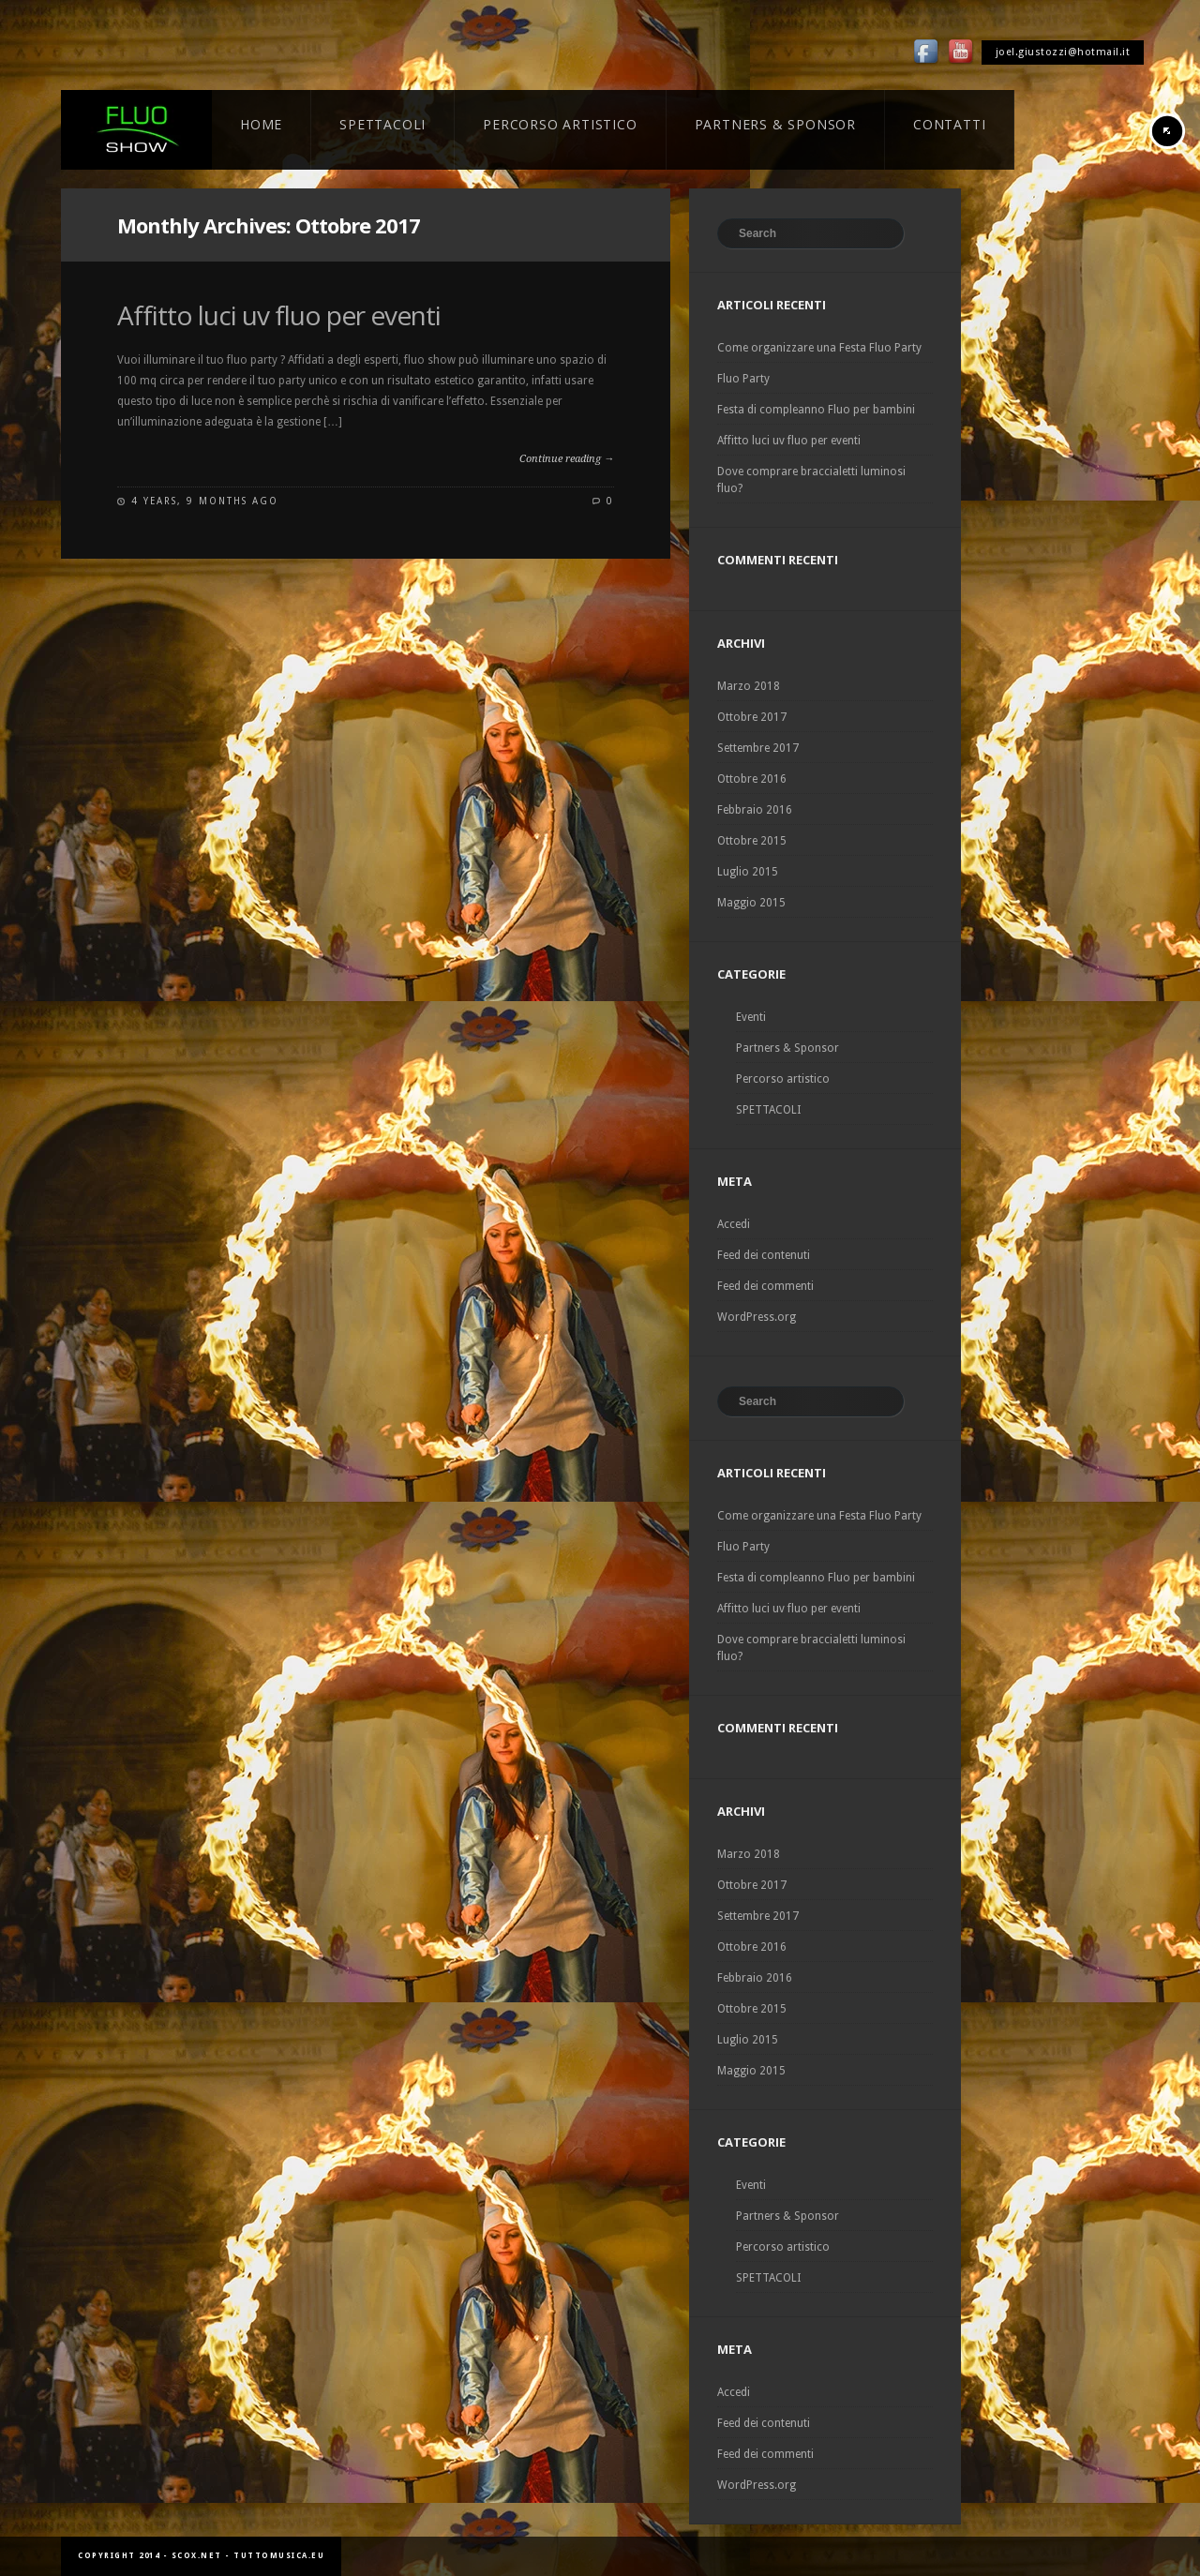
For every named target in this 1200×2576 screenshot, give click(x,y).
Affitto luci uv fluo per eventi (279, 315)
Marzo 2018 (748, 686)
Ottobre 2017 (752, 717)
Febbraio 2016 (754, 809)
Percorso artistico (783, 1079)
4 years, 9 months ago (204, 501)
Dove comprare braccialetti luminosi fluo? (811, 480)
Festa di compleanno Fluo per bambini (816, 409)
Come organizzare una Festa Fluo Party (819, 347)
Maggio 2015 (751, 902)
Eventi (751, 1017)
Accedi (733, 1224)
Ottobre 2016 (752, 779)
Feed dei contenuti (763, 1255)
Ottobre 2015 (752, 840)
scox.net (197, 2556)
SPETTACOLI (768, 1109)
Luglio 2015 (747, 871)
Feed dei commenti (765, 1286)
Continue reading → (566, 459)
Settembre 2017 (758, 748)
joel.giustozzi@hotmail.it (1063, 52)
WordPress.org (756, 1317)
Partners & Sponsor (787, 1048)
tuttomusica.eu (278, 2556)
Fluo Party (743, 378)
